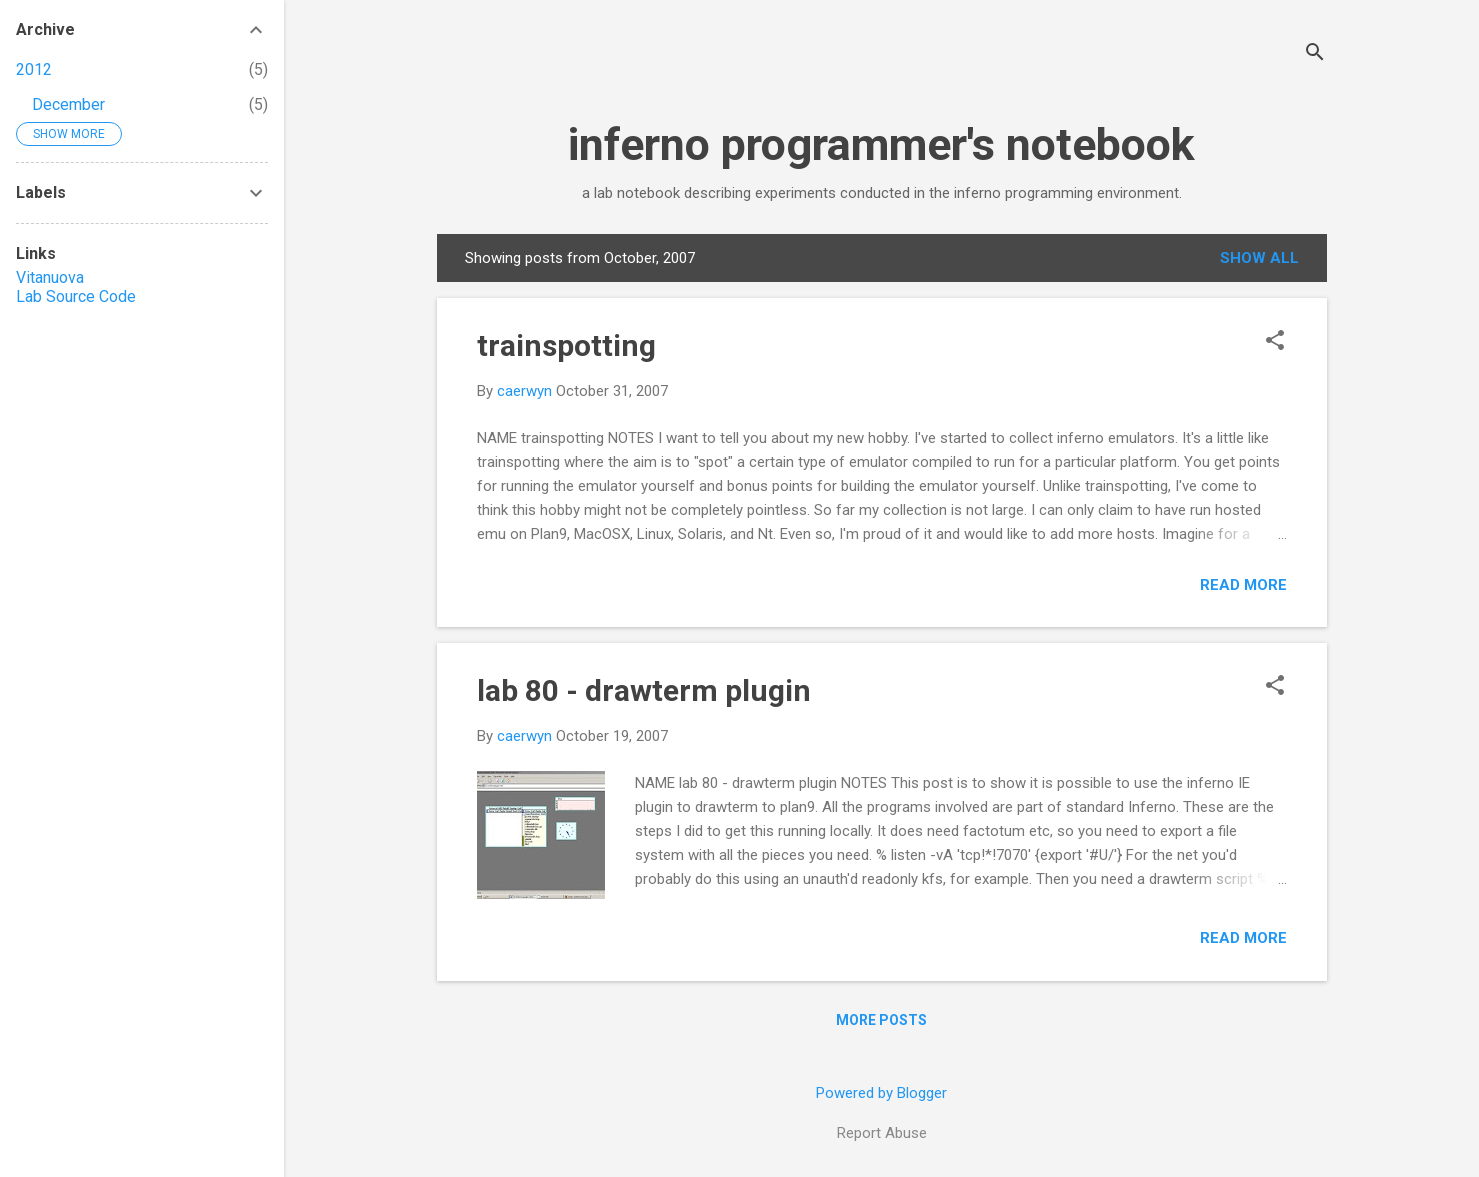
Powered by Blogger (881, 1093)
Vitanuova (50, 277)
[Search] (1315, 54)
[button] (1275, 342)
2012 (34, 69)
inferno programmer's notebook (881, 144)
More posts (881, 1020)
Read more (1243, 585)
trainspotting (566, 345)
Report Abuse (882, 1133)
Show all (1259, 258)
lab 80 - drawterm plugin (644, 690)
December (68, 104)
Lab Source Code (76, 296)
